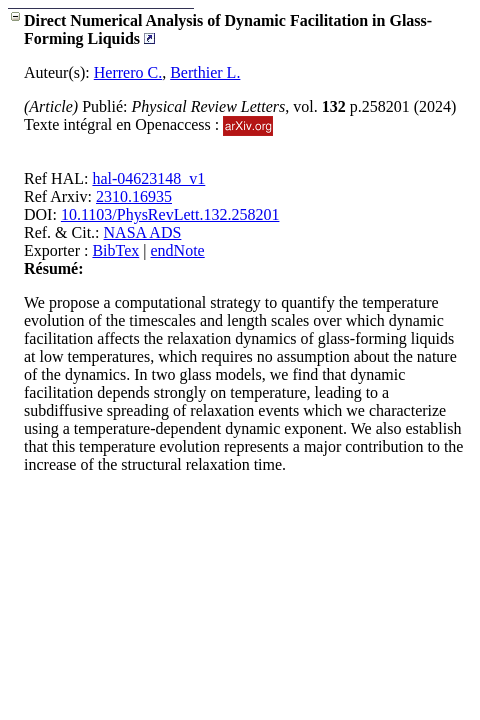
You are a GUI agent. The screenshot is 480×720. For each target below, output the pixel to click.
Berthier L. (205, 72)
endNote (178, 250)
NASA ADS (143, 232)
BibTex (115, 250)
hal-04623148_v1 (148, 178)
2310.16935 (134, 196)
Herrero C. (128, 72)
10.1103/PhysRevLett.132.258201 (170, 214)
